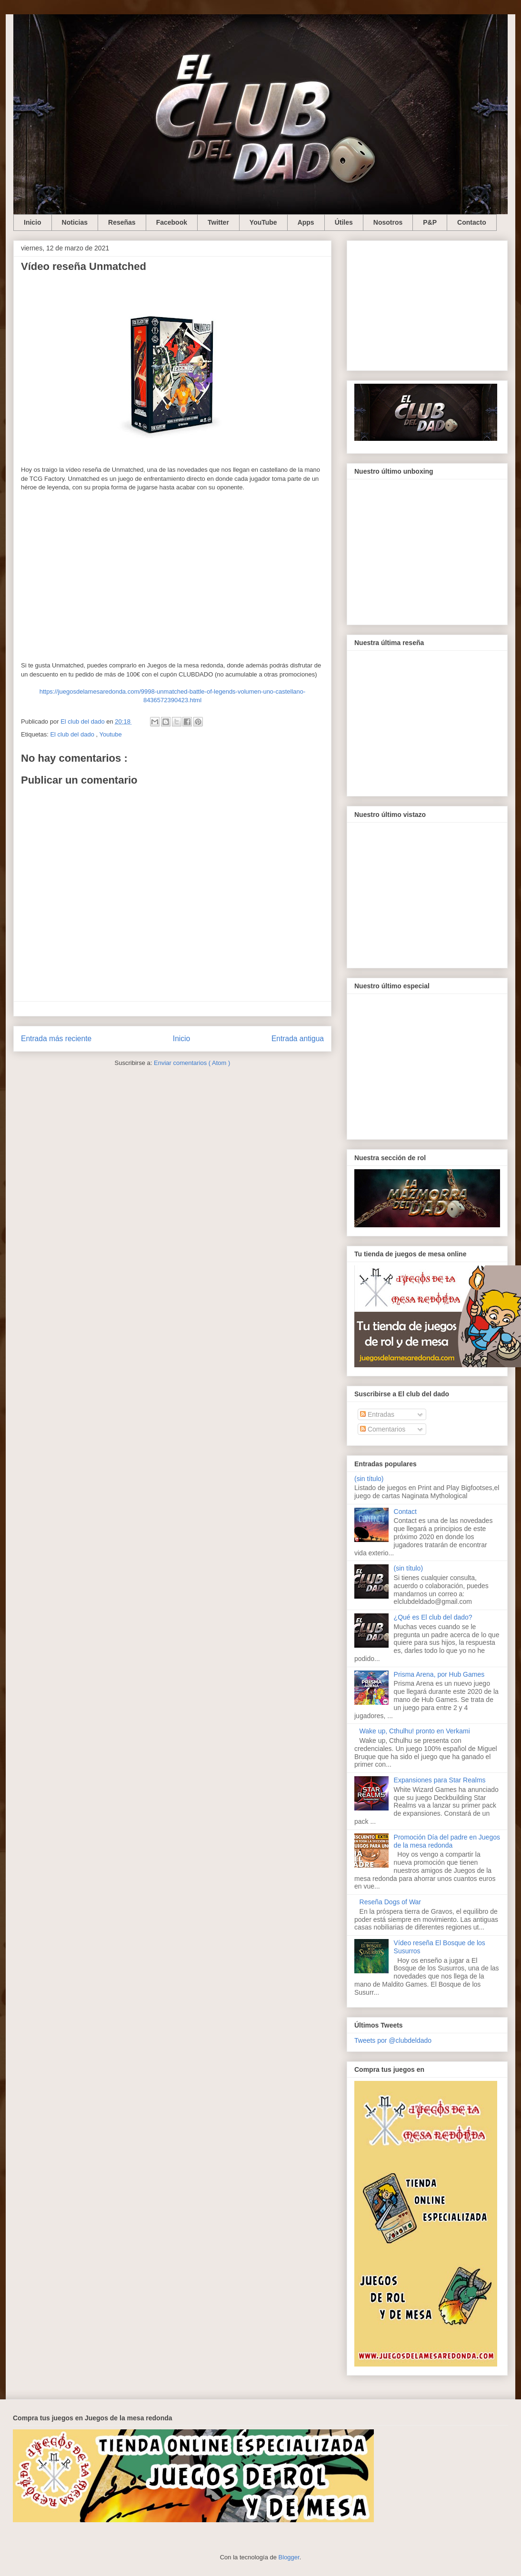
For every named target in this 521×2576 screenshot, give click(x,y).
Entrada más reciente (56, 1038)
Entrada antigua (297, 1038)
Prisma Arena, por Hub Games (439, 1674)
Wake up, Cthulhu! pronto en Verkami (415, 1731)
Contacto (471, 222)
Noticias (75, 222)
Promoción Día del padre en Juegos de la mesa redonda (447, 1841)
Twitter (218, 222)
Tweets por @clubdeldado (392, 2040)
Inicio (32, 222)
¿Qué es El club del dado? (433, 1617)
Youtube (111, 734)
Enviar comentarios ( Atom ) (192, 1062)
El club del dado (73, 734)
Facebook (171, 222)
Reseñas (122, 222)
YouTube (263, 222)
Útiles (344, 222)
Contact (405, 1511)
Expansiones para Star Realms (440, 1780)
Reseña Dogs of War (390, 1902)
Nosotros (387, 222)
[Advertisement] (427, 303)
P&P (430, 222)
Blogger (289, 2557)
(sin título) (368, 1478)
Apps (306, 222)
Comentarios (382, 1429)
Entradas (377, 1414)
